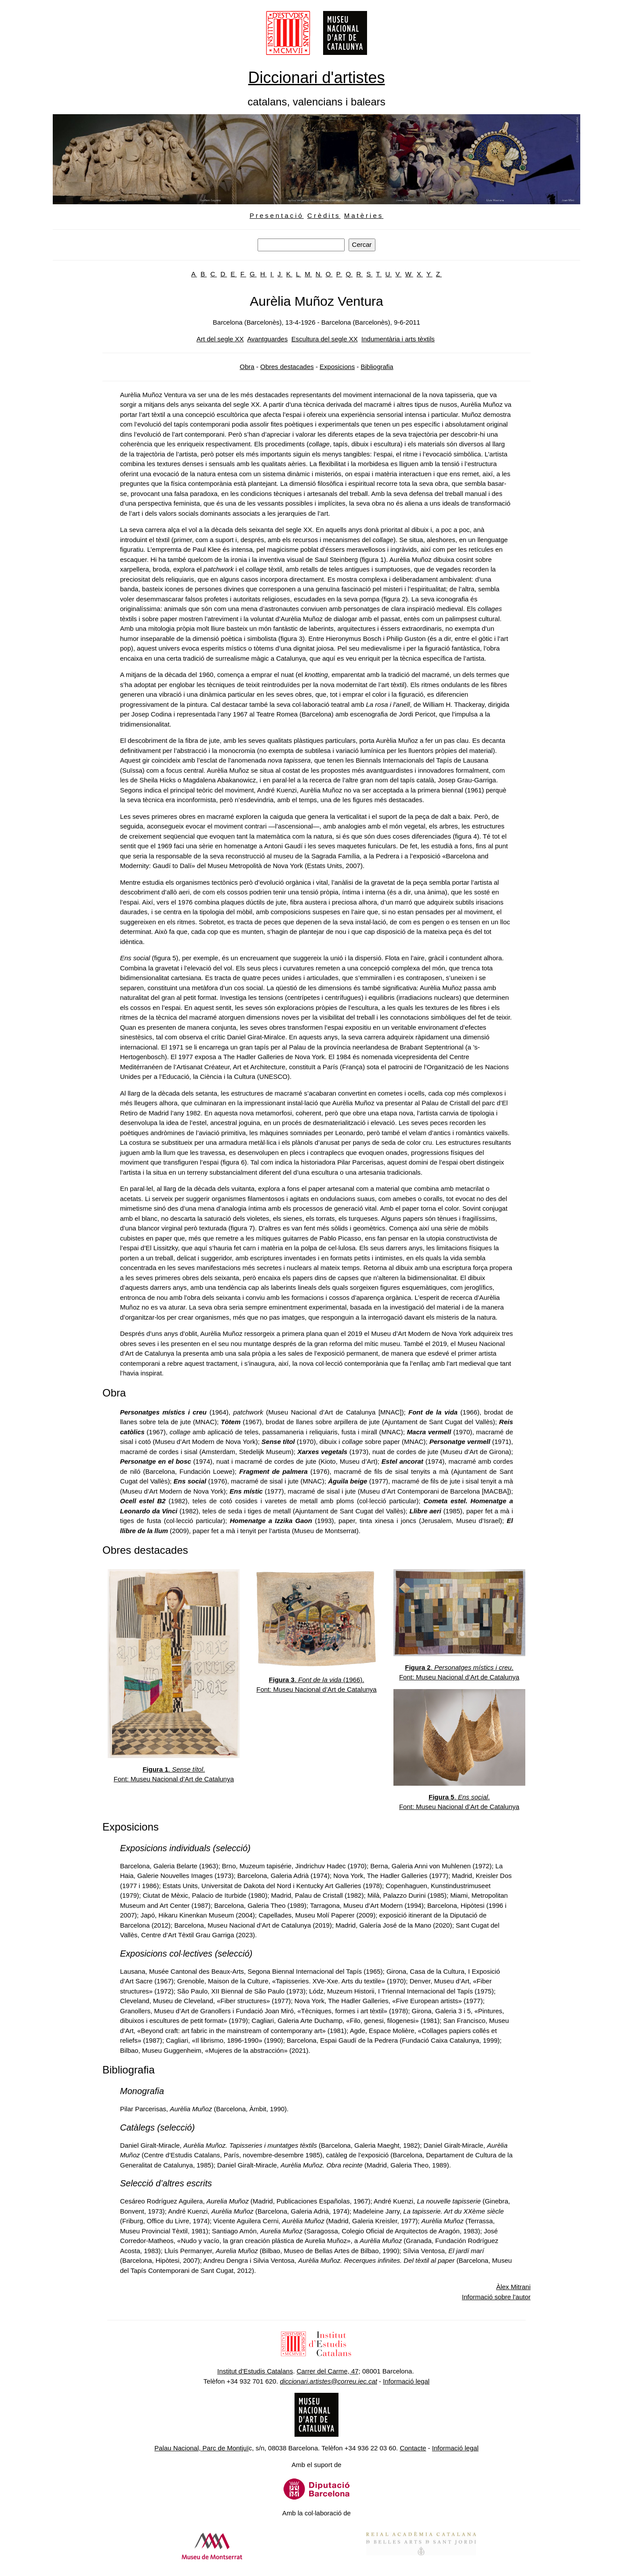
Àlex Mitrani (513, 2286)
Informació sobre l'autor (496, 2297)
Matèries (364, 215)
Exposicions (337, 366)
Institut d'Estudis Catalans (255, 2371)
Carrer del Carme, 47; (328, 2371)
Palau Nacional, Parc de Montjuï (201, 2448)
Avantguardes (267, 339)
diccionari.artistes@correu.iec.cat (328, 2381)
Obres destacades (287, 366)
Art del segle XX (220, 339)
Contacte (413, 2448)
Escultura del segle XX (324, 339)
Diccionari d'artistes (316, 78)
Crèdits (324, 215)
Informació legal (406, 2381)
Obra (247, 366)
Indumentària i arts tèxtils (398, 339)
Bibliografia (376, 366)
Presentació (277, 215)
